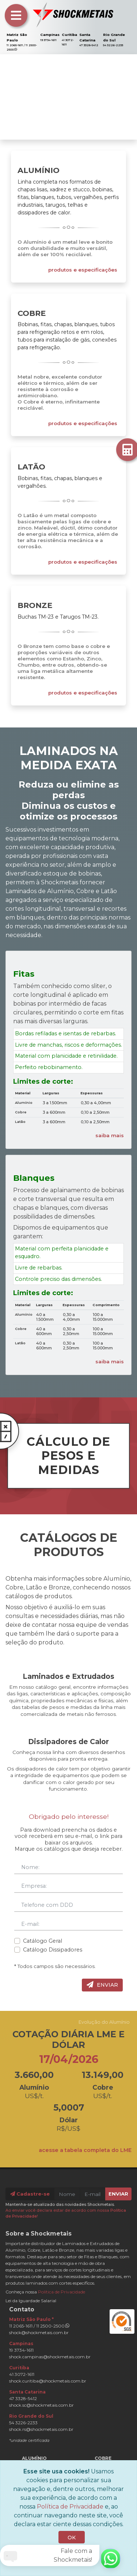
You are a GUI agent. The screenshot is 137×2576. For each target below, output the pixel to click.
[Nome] (67, 2194)
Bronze (35, 605)
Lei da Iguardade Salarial (30, 2300)
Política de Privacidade (61, 2292)
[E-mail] (93, 2194)
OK (72, 2537)
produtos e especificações (82, 270)
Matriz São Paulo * (31, 2319)
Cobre (32, 313)
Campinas (50, 35)
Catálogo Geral (42, 1941)
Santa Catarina (27, 2392)
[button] (10, 97)
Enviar (102, 1985)
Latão (31, 466)
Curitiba (69, 35)
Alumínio (39, 170)
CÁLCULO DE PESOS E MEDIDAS (58, 1450)
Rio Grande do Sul (31, 2416)
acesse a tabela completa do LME (85, 2150)
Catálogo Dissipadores (52, 1949)
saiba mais (109, 1135)
